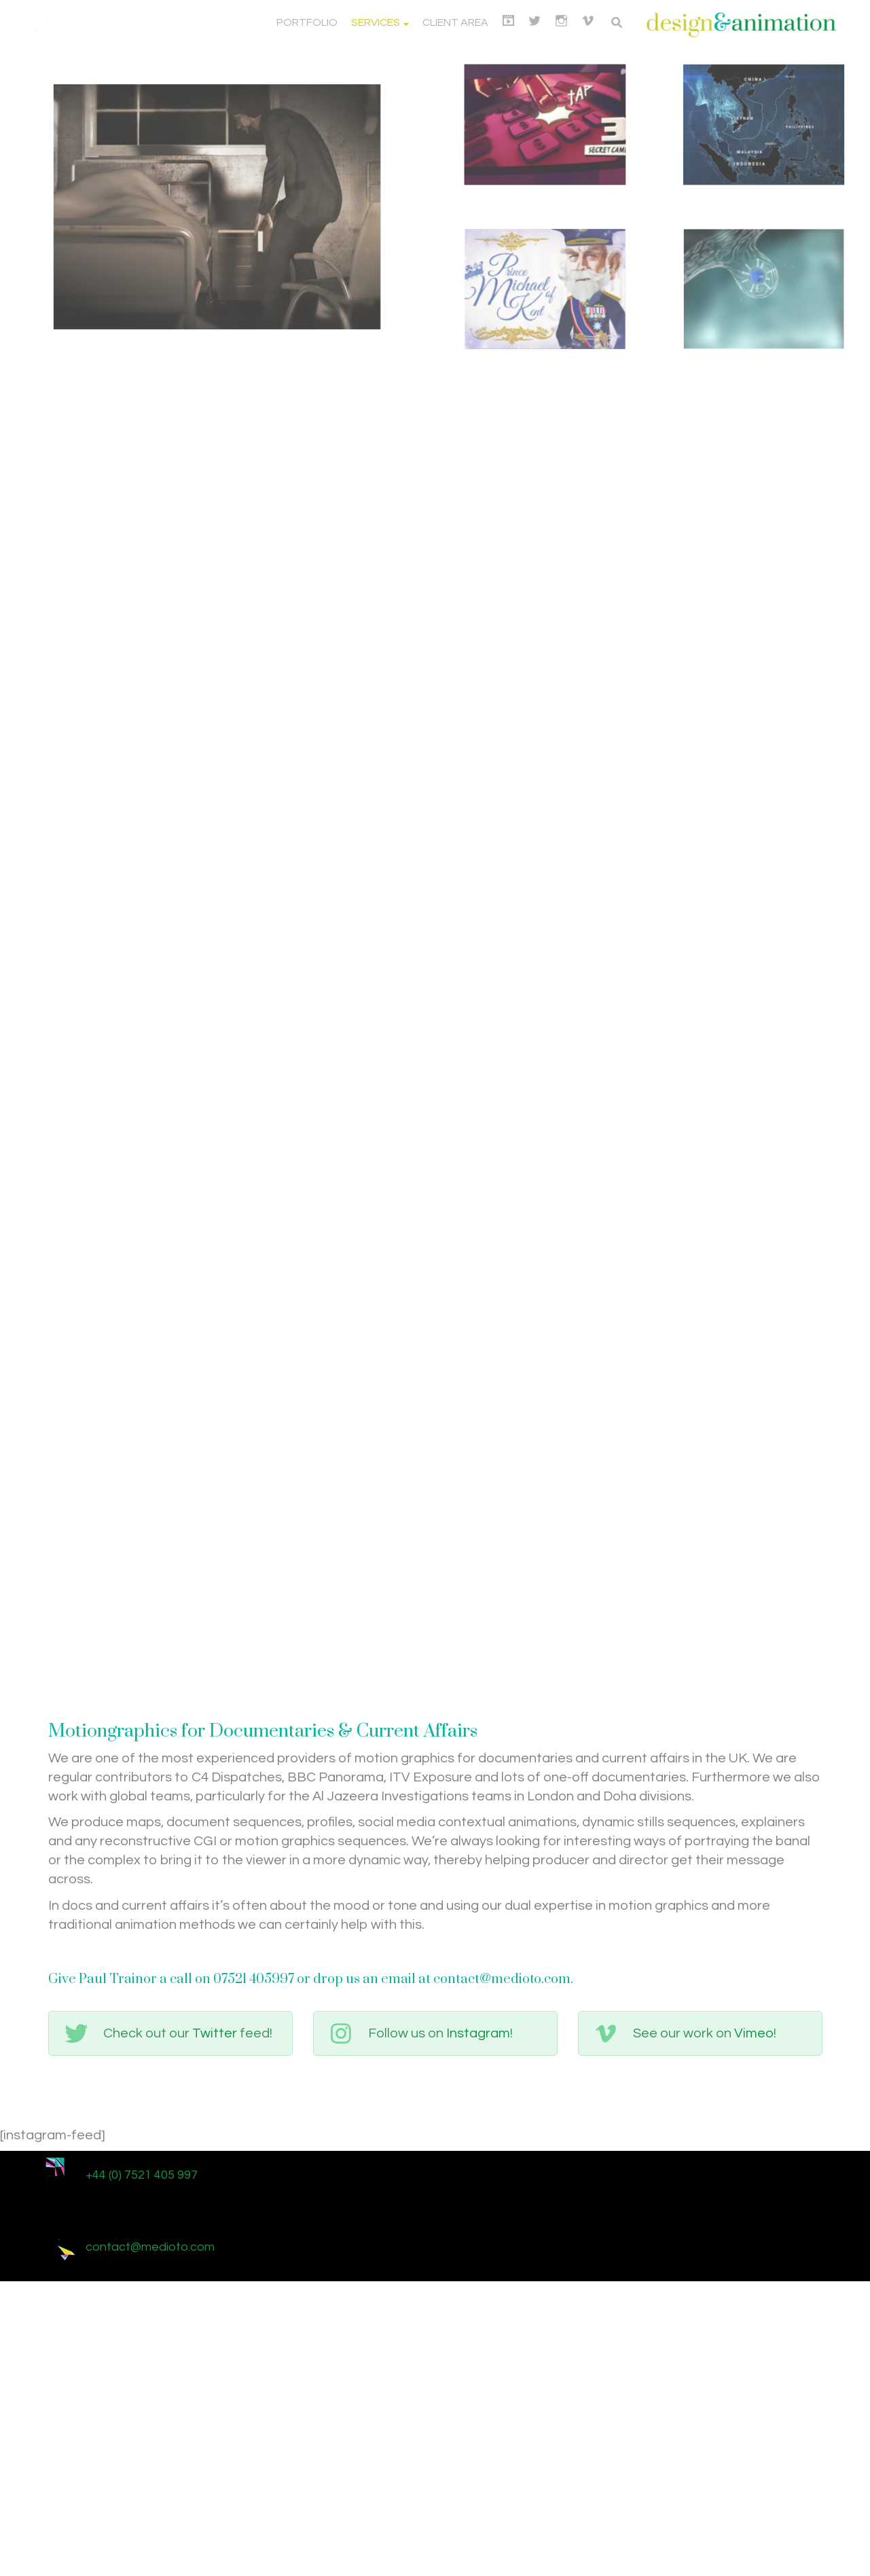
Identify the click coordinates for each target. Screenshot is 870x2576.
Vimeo (754, 2325)
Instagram (478, 2325)
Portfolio (307, 22)
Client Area (455, 22)
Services (380, 22)
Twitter (214, 2325)
